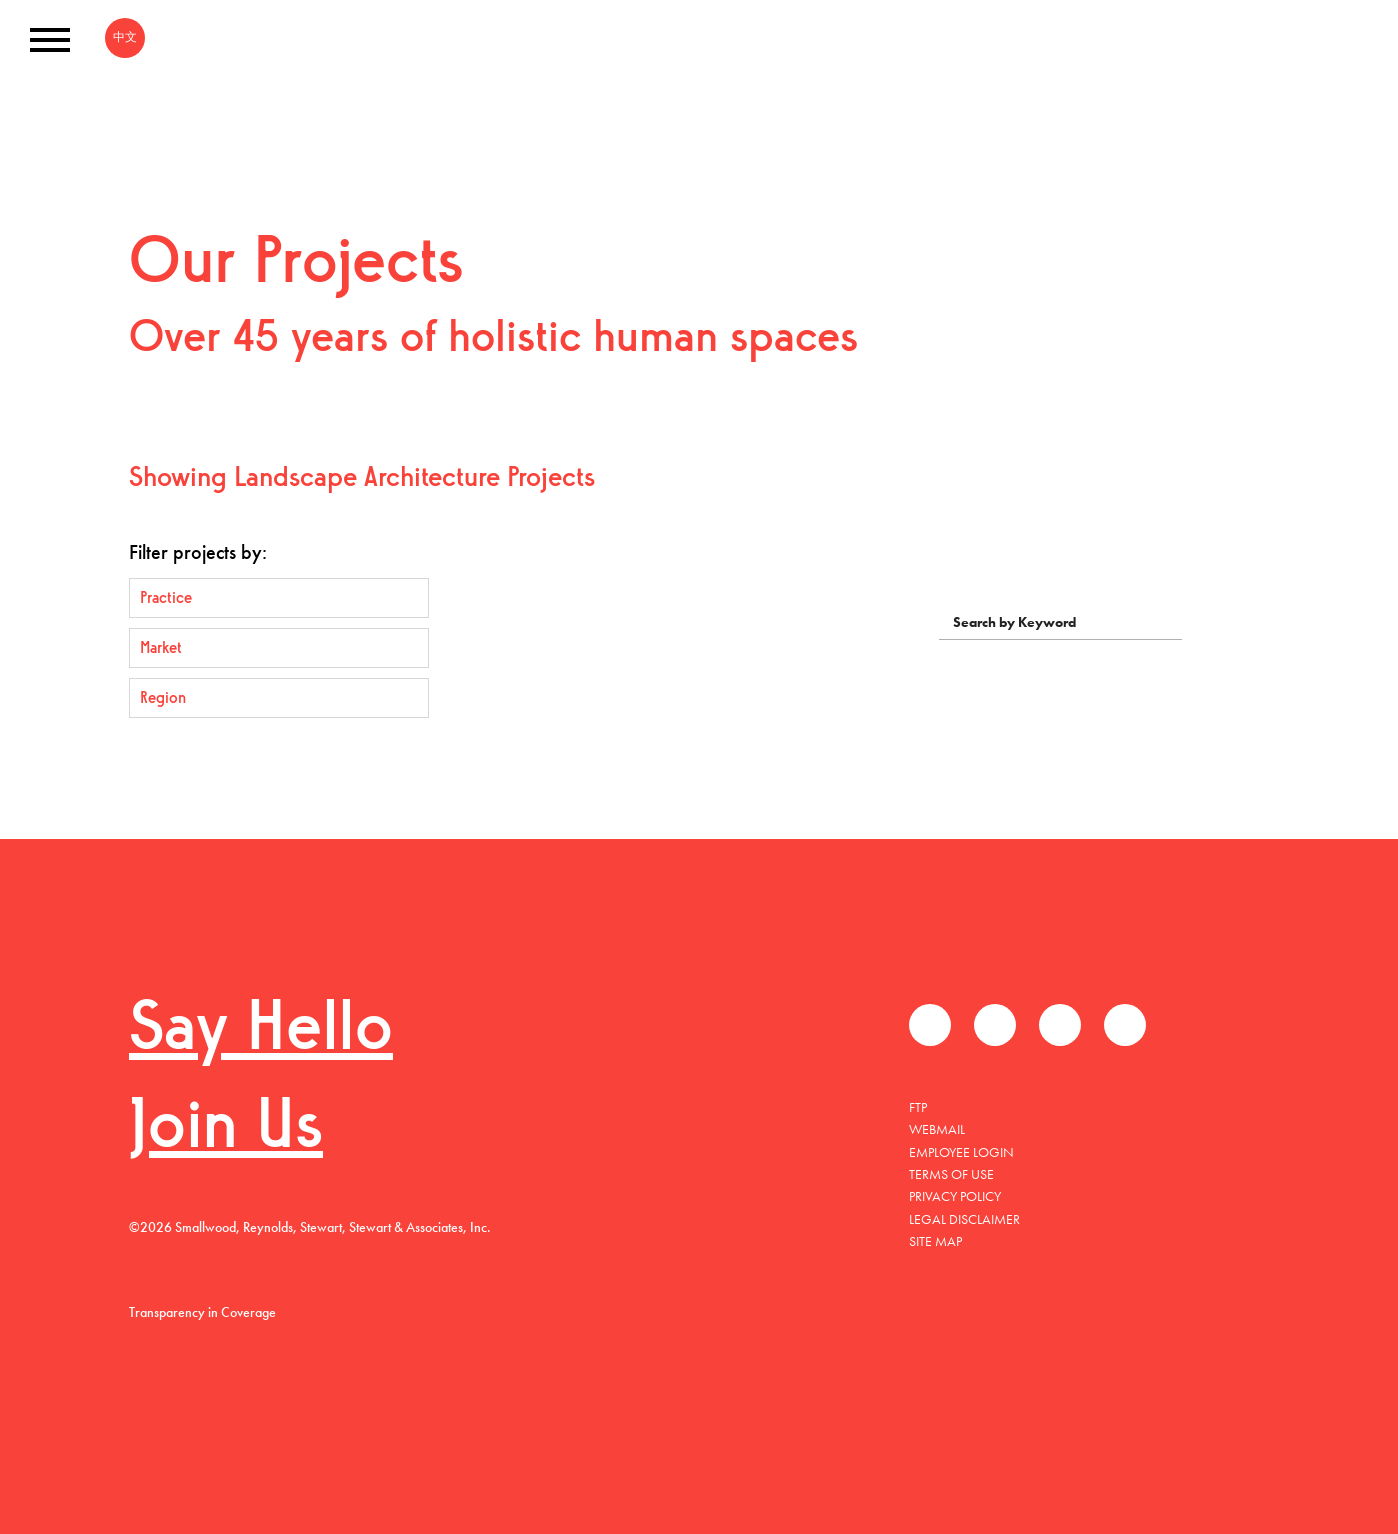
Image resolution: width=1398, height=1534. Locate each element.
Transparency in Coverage (202, 1312)
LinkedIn (1060, 1025)
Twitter (995, 1025)
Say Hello (261, 1031)
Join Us (226, 1129)
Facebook (930, 1025)
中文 (125, 37)
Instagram (1125, 1025)
